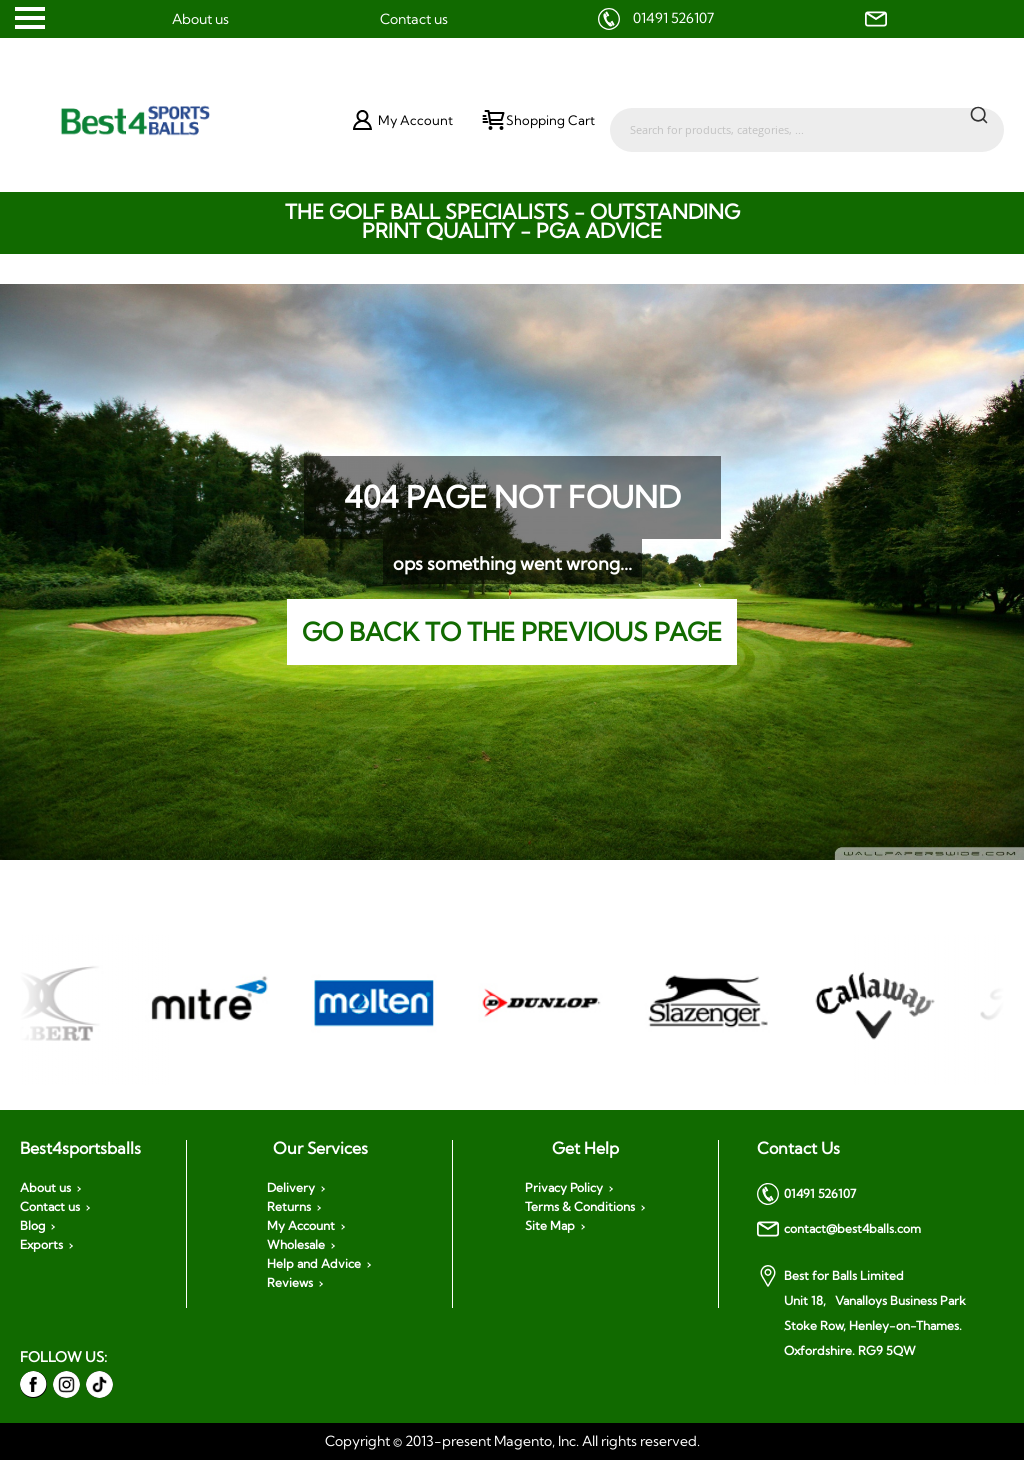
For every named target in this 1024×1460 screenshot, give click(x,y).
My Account (301, 1226)
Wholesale (296, 1245)
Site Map (550, 1226)
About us (200, 19)
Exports (41, 1245)
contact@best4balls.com (839, 1229)
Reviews (290, 1283)
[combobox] (807, 120)
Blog (32, 1226)
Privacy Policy (564, 1188)
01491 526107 (673, 18)
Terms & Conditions (580, 1207)
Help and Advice (314, 1264)
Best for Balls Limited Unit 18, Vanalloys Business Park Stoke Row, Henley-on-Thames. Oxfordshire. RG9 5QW (861, 1311)
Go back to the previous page (512, 631)
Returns (289, 1207)
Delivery (291, 1188)
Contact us (414, 19)
